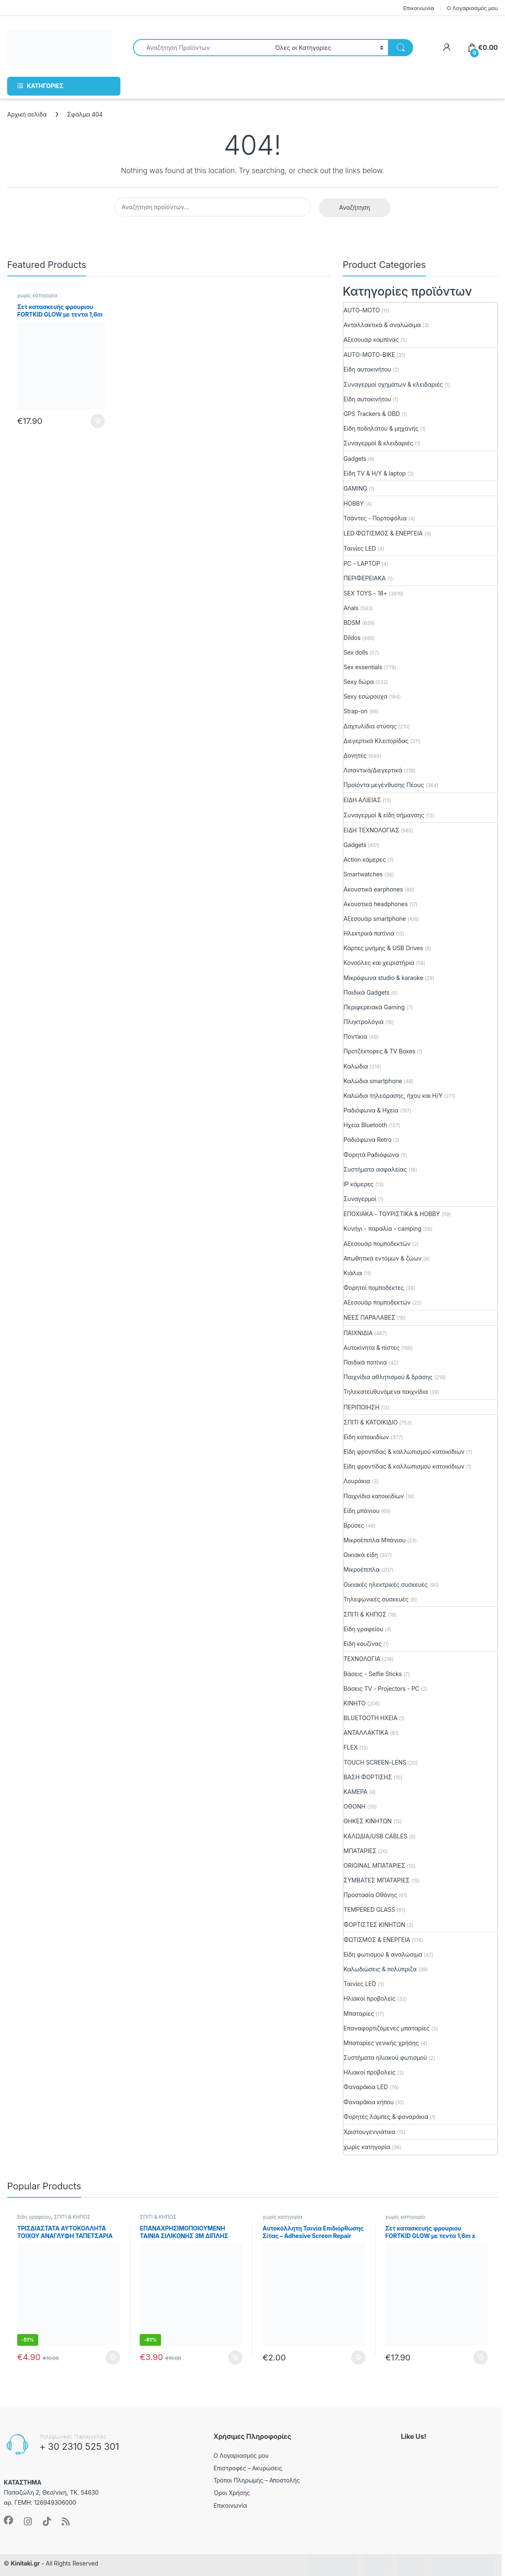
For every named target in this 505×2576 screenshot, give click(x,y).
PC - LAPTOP (362, 563)
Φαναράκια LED (366, 2086)
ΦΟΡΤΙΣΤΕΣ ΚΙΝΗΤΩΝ (374, 1924)
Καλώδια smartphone (373, 1080)
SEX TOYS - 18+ (365, 593)
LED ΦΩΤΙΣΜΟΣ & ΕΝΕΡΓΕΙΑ (383, 533)
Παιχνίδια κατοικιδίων (374, 1496)
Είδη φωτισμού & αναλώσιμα (383, 1954)
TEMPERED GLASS (369, 1909)
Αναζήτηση (354, 207)
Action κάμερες (365, 859)
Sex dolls (356, 652)
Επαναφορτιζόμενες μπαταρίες (387, 2028)
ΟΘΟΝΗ (354, 1806)
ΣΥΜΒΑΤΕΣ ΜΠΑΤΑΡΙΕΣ (377, 1880)
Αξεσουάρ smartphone (375, 918)
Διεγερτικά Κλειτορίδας (376, 740)
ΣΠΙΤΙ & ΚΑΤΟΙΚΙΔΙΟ (371, 1422)
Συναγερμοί (360, 1198)
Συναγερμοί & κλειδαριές (378, 443)
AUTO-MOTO (362, 310)
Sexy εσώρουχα (366, 696)
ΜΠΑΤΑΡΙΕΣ (360, 1850)
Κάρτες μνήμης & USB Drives (383, 947)
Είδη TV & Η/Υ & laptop (375, 473)
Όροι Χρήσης (231, 2492)
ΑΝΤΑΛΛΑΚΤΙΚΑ (366, 1732)
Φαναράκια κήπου (369, 2102)
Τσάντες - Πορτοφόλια (375, 518)
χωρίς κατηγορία (37, 295)
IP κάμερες (359, 1184)
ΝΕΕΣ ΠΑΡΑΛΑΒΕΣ (370, 1317)
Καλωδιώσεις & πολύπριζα (380, 1969)
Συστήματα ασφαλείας (375, 1169)
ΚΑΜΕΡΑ (355, 1791)
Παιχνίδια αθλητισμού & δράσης (388, 1376)
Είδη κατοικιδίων (366, 1436)
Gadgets (355, 458)
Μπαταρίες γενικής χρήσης (381, 2042)
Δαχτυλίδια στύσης (370, 726)
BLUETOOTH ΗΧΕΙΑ (371, 1717)
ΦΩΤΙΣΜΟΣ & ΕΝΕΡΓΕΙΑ (377, 1939)
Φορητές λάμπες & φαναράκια (386, 2116)
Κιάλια (353, 1272)
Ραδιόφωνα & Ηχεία (371, 1110)
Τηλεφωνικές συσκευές (376, 1599)
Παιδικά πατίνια (365, 1362)
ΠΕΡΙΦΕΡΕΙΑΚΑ (364, 578)
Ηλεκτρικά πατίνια (369, 933)
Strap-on (355, 711)
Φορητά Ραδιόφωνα (371, 1154)
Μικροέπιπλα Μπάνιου (375, 1540)
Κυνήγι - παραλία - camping (383, 1228)
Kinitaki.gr (24, 2563)
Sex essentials (363, 667)
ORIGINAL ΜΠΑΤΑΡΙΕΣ (374, 1865)
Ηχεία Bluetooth (365, 1124)
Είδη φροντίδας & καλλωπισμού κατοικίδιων (404, 1451)
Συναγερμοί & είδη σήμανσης (384, 815)
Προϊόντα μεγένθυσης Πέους (384, 784)
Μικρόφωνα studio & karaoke (383, 977)
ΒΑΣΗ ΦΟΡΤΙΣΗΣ (368, 1777)
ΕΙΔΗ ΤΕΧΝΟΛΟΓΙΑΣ (371, 830)
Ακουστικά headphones (376, 903)
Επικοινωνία (418, 8)
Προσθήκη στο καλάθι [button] (98, 421)
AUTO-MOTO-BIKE (369, 354)
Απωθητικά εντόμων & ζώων (383, 1258)
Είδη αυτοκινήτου (367, 369)
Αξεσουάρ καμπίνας (371, 339)
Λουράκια (357, 1480)
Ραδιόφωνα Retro (367, 1139)
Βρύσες (354, 1525)
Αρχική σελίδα (27, 114)
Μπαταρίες (359, 2013)
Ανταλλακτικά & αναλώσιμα (382, 324)
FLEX (351, 1747)
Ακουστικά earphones (373, 889)
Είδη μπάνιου (362, 1510)
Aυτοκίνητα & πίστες (371, 1347)
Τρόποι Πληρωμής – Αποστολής (256, 2480)
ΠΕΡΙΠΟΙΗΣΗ (361, 1407)
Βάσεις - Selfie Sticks (373, 1673)
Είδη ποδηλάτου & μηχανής (381, 428)
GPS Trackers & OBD (372, 413)
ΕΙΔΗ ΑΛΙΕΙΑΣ (362, 799)
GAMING (355, 488)
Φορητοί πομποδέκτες (374, 1287)
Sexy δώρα (359, 681)
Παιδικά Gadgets (367, 992)
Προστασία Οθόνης (370, 1894)
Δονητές (355, 755)
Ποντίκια (355, 1036)
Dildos (352, 637)
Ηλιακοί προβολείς (370, 1998)
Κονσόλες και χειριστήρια (379, 962)
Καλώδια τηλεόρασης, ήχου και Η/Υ (393, 1095)
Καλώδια (356, 1066)
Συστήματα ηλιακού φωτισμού (385, 2057)
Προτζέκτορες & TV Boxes (379, 1051)
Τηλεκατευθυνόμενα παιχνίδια (386, 1391)
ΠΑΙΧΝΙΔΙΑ (358, 1332)
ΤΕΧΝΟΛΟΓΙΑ (362, 1658)
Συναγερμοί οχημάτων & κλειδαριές (393, 384)
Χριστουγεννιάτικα (370, 2131)
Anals (351, 607)
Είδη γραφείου (363, 1628)
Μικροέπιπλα (362, 1569)
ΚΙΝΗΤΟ (355, 1703)
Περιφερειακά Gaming (374, 1007)
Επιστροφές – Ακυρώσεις (247, 2468)
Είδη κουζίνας (363, 1643)
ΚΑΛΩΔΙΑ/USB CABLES (375, 1836)
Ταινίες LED (360, 548)
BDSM (352, 622)
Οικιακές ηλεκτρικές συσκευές (386, 1584)
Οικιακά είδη (361, 1554)
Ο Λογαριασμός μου (472, 8)
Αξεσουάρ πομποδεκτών (377, 1243)
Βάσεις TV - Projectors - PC (381, 1688)
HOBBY (354, 503)
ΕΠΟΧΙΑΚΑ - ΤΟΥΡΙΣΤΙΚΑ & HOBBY (392, 1213)
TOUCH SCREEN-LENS (375, 1762)
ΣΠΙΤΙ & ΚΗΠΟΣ (365, 1614)
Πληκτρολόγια (363, 1021)
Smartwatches (363, 874)
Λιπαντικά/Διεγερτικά (373, 770)
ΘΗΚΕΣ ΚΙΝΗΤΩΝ (368, 1821)
